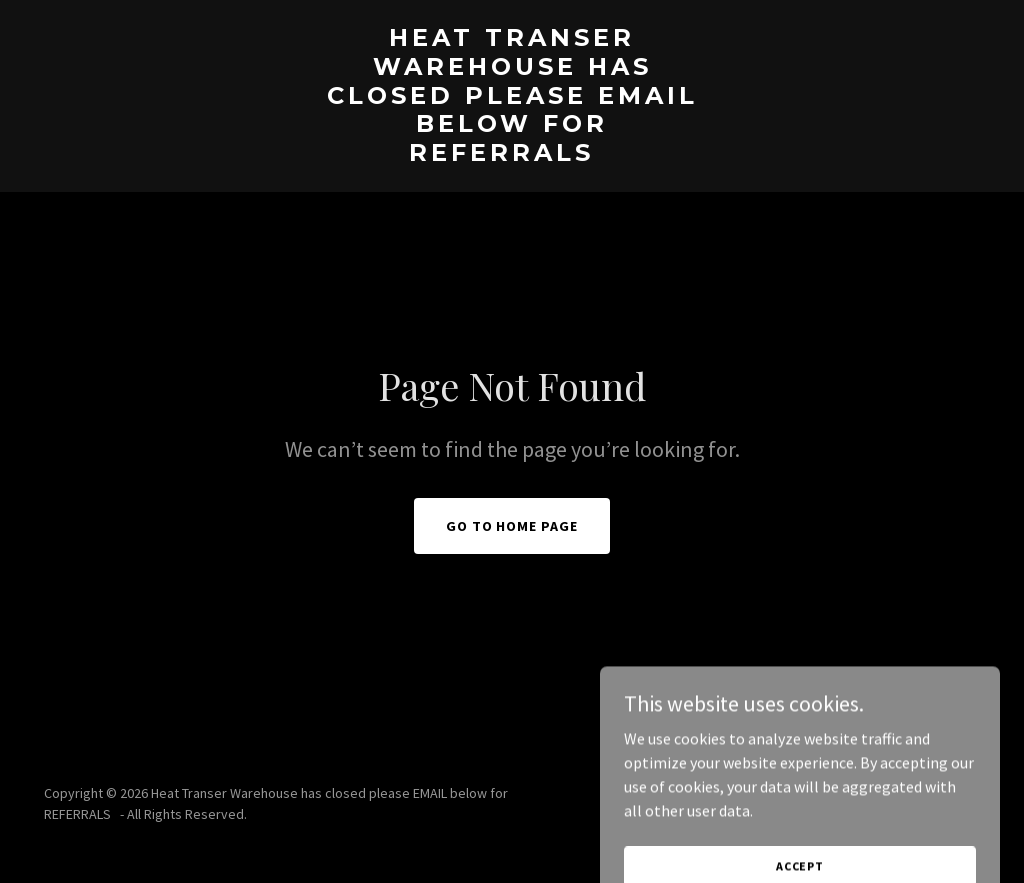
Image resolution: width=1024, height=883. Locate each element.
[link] (512, 155)
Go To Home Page (512, 526)
